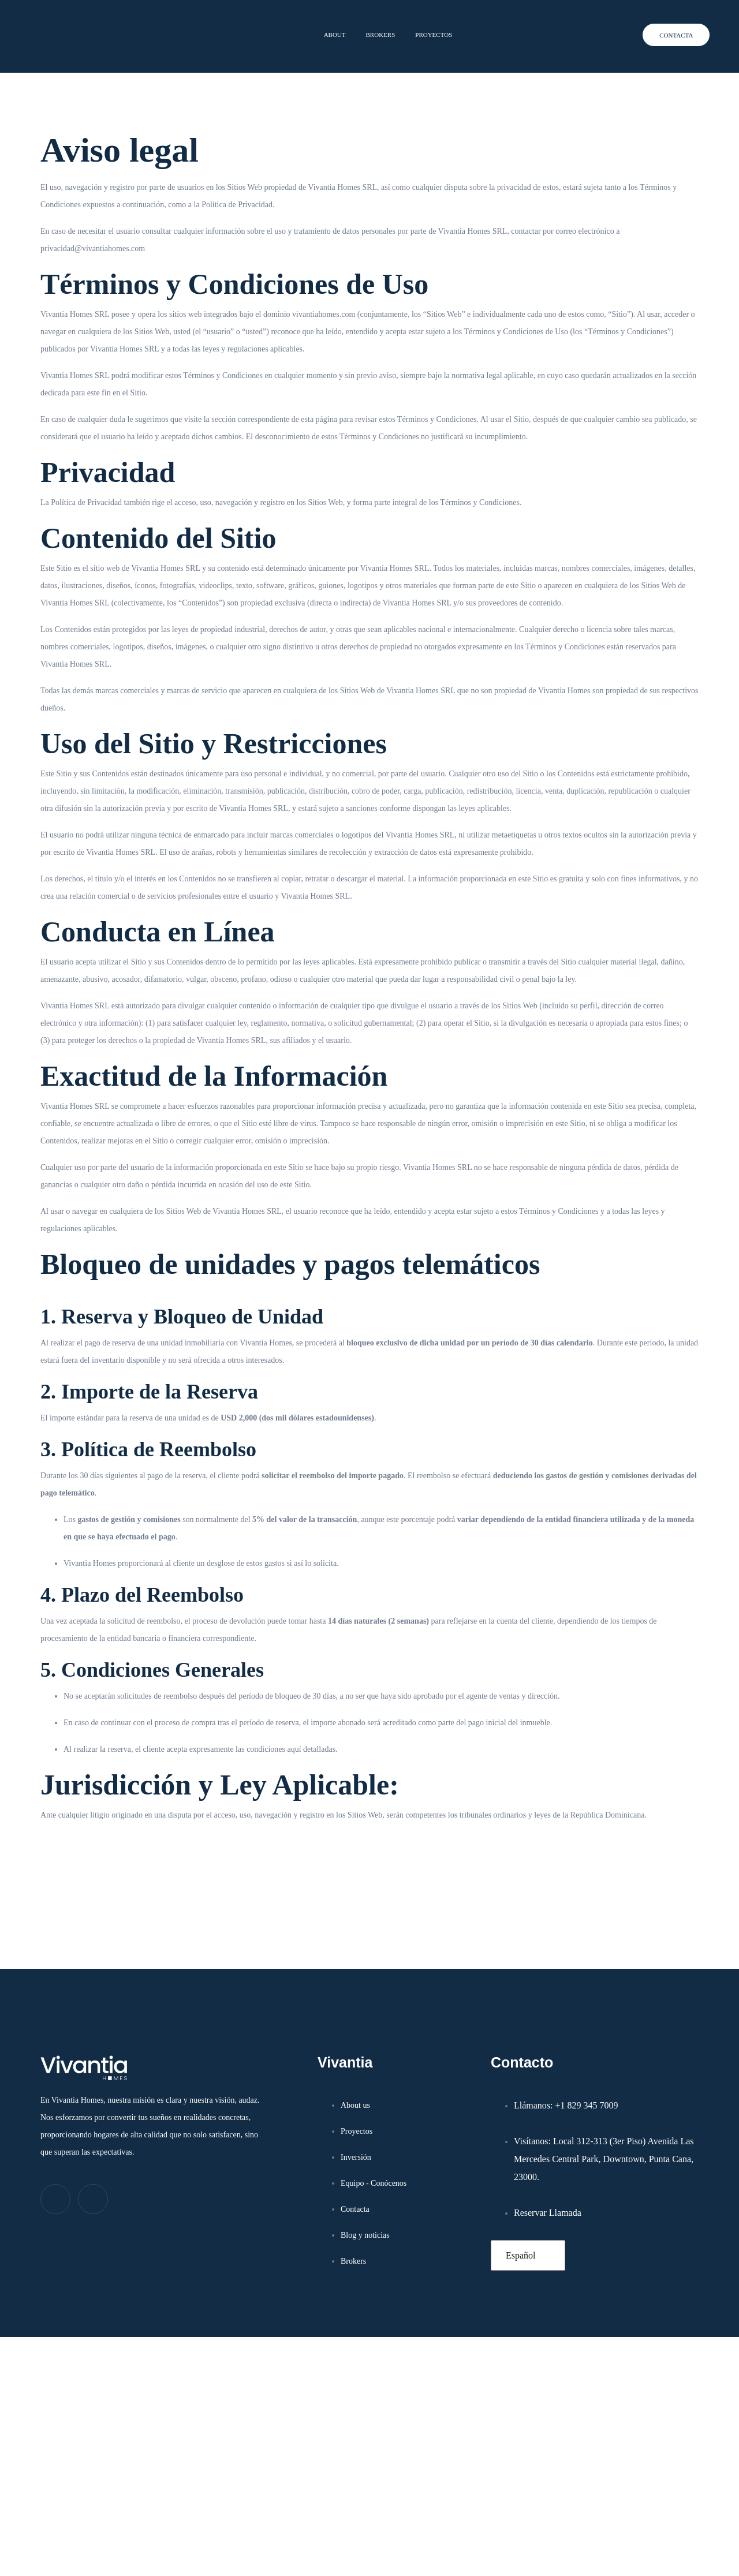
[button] (716, 2408)
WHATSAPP (613, 28)
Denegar (581, 2532)
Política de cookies (525, 2557)
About (325, 26)
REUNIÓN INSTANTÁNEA (536, 28)
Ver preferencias (676, 2532)
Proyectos (430, 26)
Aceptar (486, 2532)
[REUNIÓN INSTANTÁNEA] (488, 28)
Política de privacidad (592, 2557)
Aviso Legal (649, 2557)
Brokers (373, 26)
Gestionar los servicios (482, 2503)
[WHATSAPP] (586, 28)
